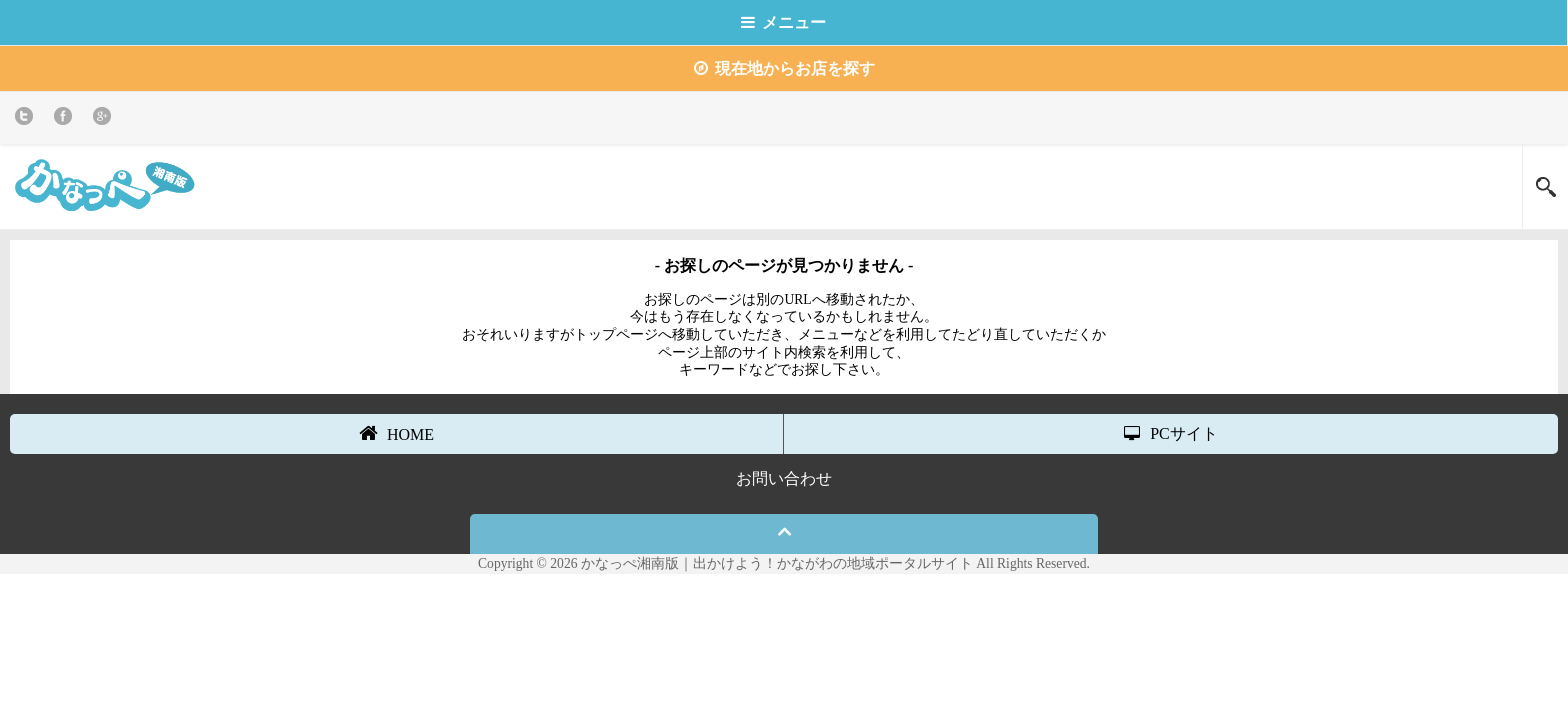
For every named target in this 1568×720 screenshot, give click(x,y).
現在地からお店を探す (784, 68)
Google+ (105, 119)
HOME (396, 433)
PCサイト (1171, 433)
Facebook (66, 119)
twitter (27, 119)
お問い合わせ (784, 478)
